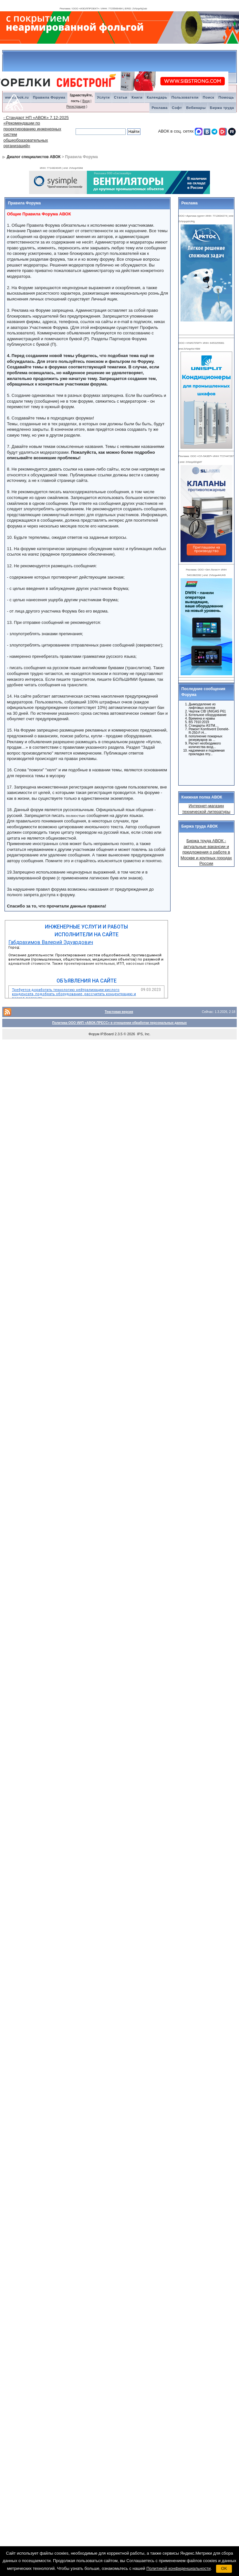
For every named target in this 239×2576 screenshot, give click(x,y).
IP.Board (107, 1034)
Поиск (208, 97)
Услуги (103, 97)
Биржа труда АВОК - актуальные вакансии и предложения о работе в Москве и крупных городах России (206, 852)
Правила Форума (49, 97)
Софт (177, 108)
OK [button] (224, 2568)
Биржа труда (222, 108)
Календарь (157, 97)
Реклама (159, 108)
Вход (86, 101)
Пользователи (185, 97)
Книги (136, 97)
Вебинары (195, 108)
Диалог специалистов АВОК (34, 157)
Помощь (226, 97)
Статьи (120, 97)
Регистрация (76, 106)
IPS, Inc (143, 1034)
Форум (93, 1034)
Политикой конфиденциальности (178, 2568)
